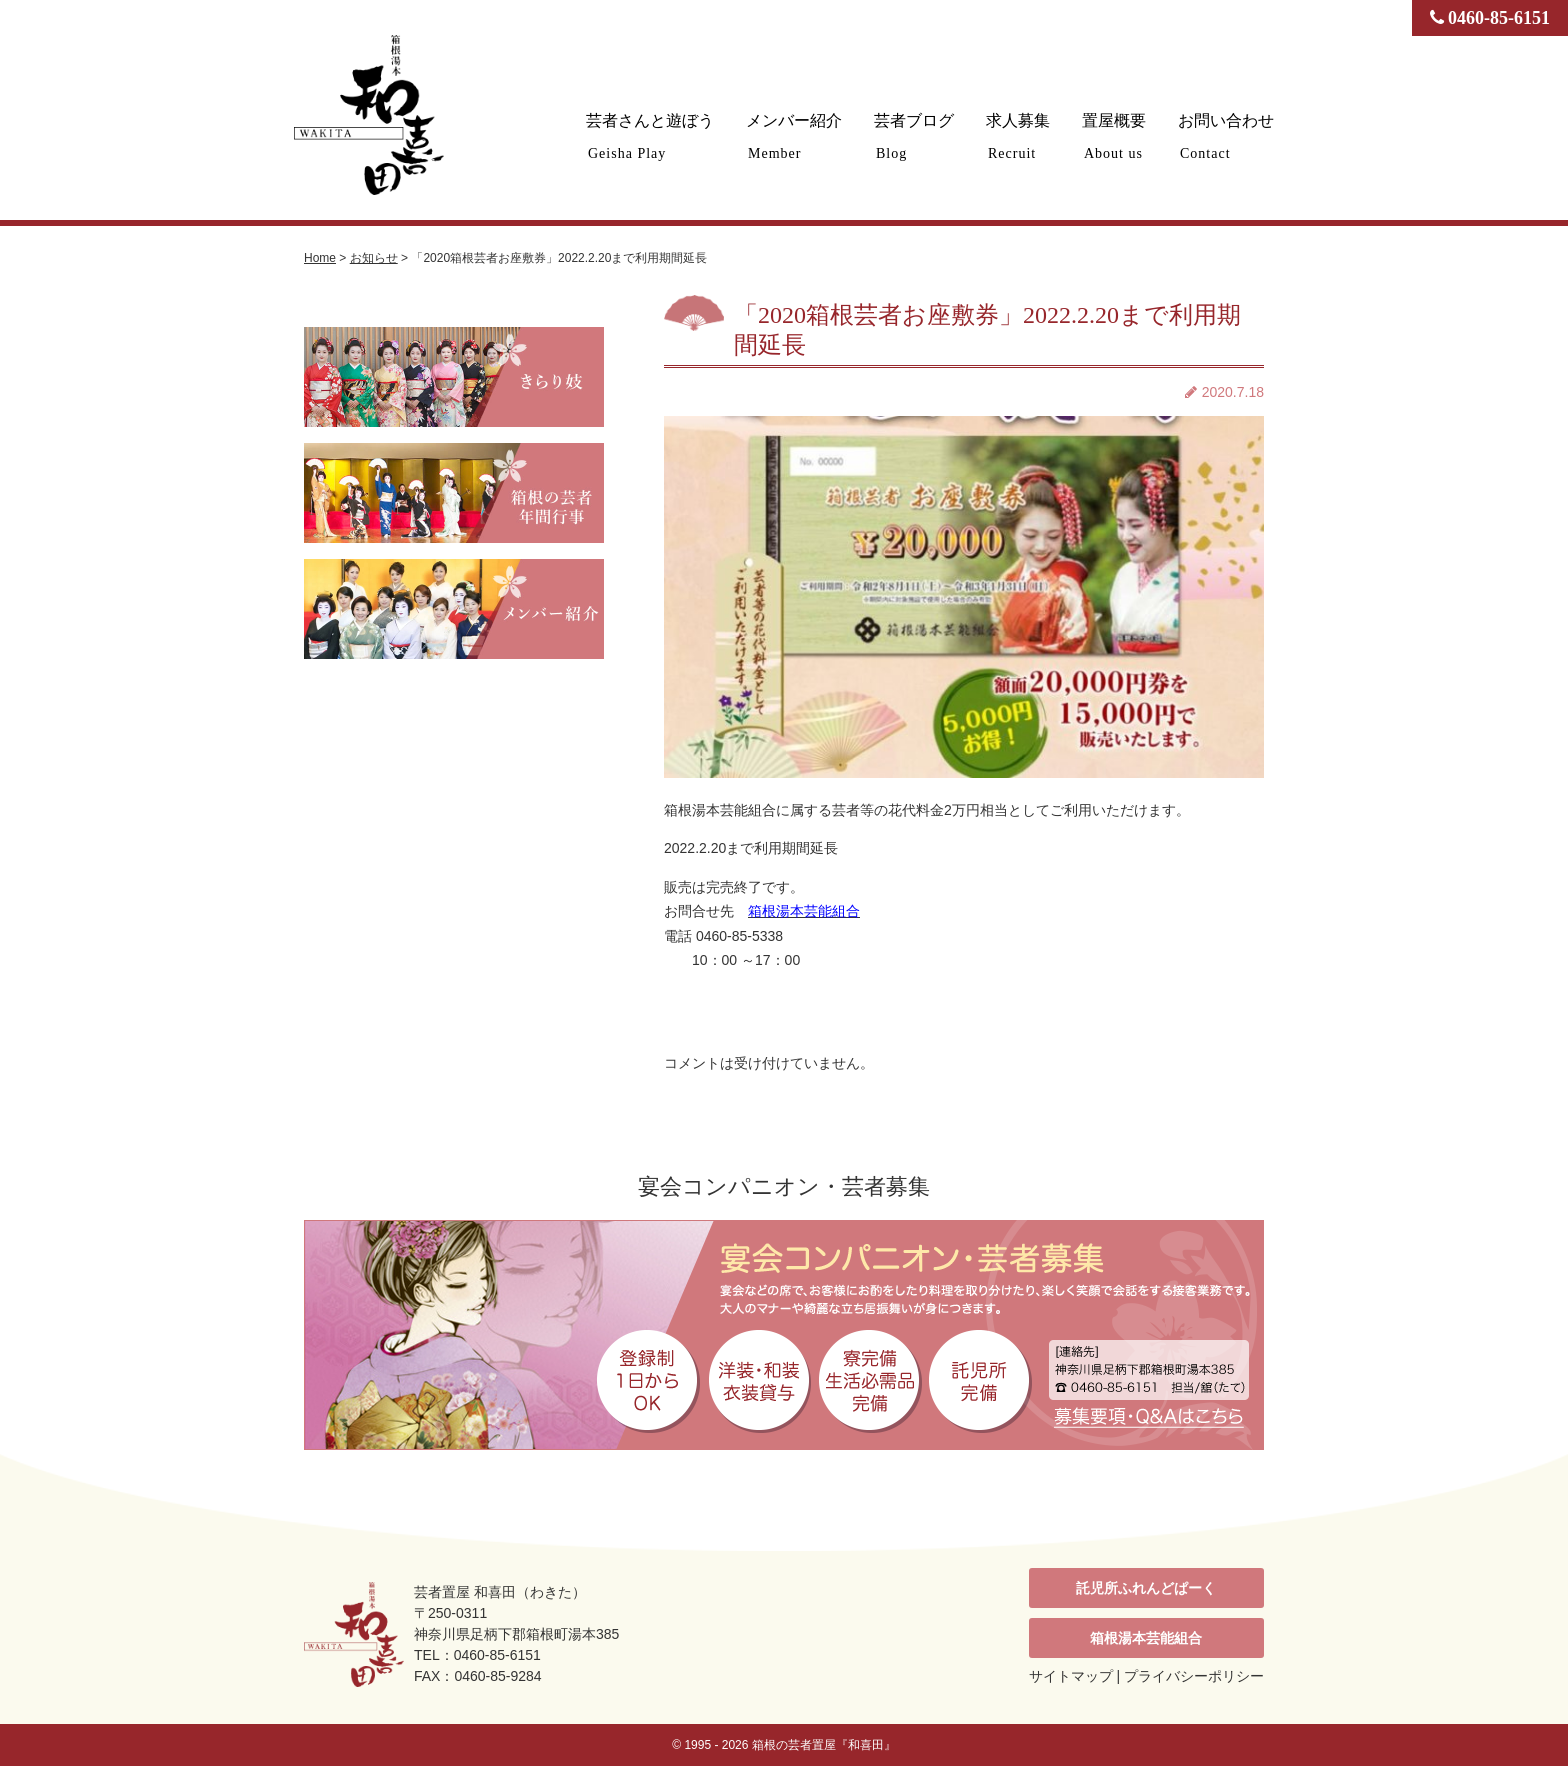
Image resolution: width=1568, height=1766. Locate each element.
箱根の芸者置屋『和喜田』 (824, 1745)
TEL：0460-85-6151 (477, 1655)
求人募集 (1018, 136)
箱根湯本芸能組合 (1146, 1638)
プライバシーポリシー (1194, 1676)
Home (320, 258)
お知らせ (374, 258)
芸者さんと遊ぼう (650, 136)
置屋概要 (1114, 136)
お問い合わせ (1226, 136)
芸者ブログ (914, 136)
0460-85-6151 (1490, 18)
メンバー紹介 (794, 136)
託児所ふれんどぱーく (1146, 1588)
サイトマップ (1071, 1676)
